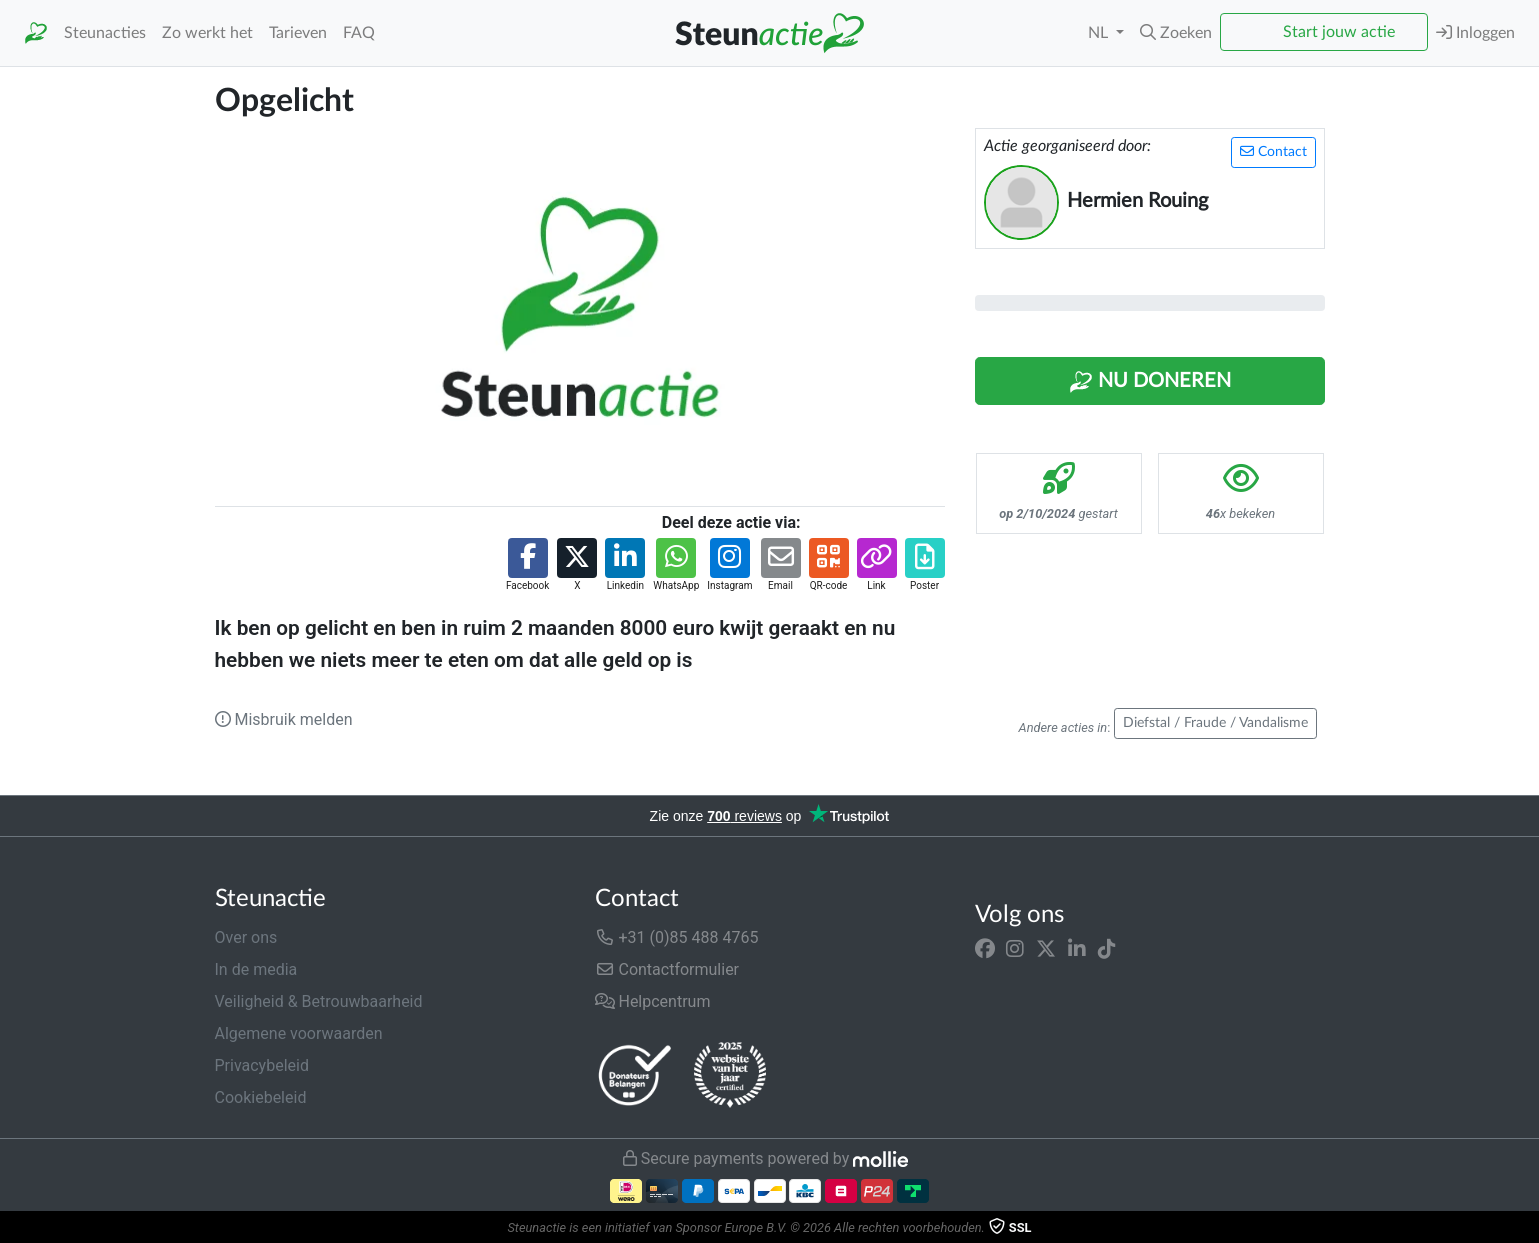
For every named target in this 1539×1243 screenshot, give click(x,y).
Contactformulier (667, 969)
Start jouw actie (1339, 32)
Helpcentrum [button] (653, 1001)
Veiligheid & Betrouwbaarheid (319, 1001)
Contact (1273, 151)
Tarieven (298, 33)
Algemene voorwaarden (299, 1033)
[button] (1176, 33)
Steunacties (105, 33)
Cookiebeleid (261, 1097)
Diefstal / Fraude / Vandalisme (1215, 723)
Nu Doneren (1150, 382)
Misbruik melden (284, 719)
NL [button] (1100, 33)
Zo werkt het (207, 33)
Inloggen (1475, 32)
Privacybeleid (262, 1065)
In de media (256, 969)
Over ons (246, 937)
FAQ (359, 33)
